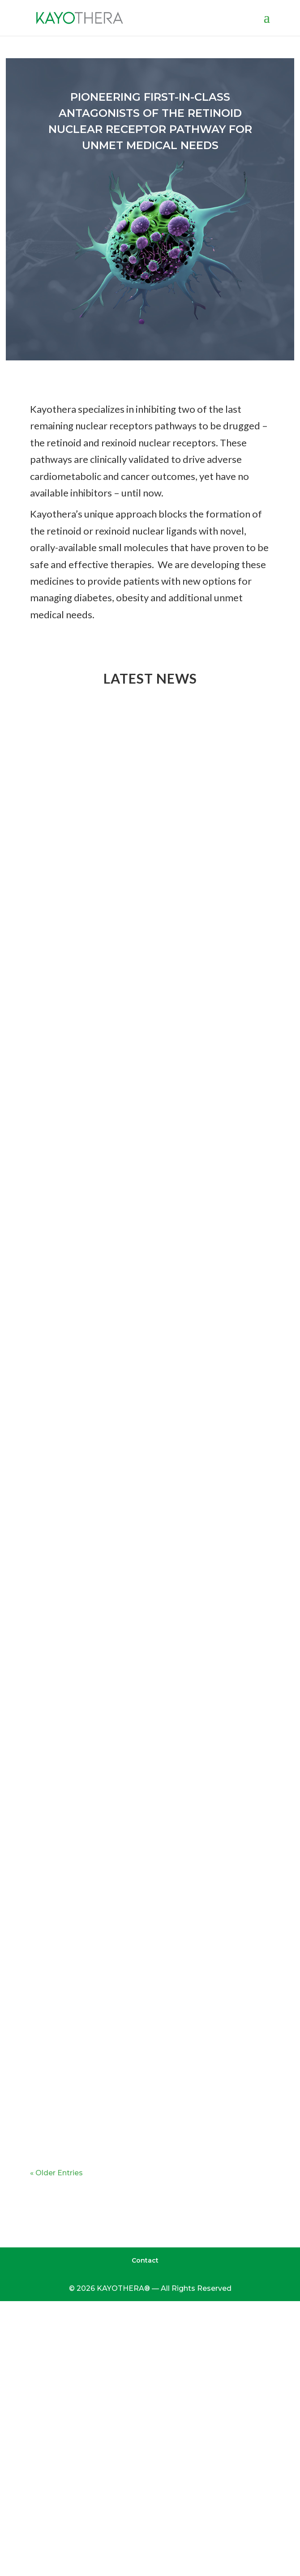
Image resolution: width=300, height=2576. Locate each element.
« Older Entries (56, 2173)
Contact (145, 2260)
